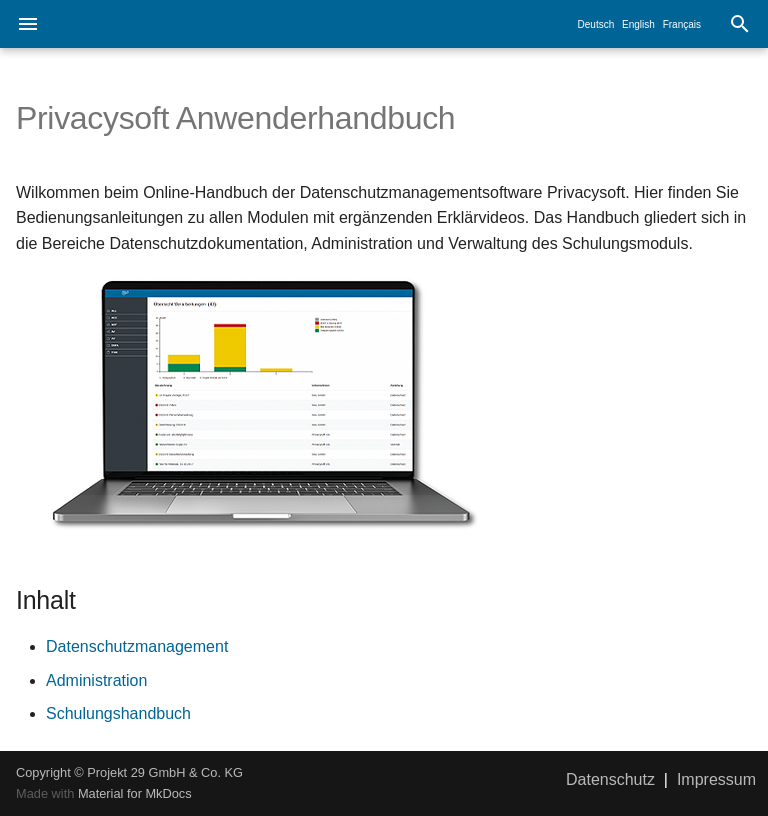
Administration (96, 680)
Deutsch (596, 24)
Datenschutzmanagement (137, 646)
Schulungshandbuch (118, 713)
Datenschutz (610, 779)
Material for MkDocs (135, 793)
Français (682, 24)
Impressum (716, 779)
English (638, 24)
